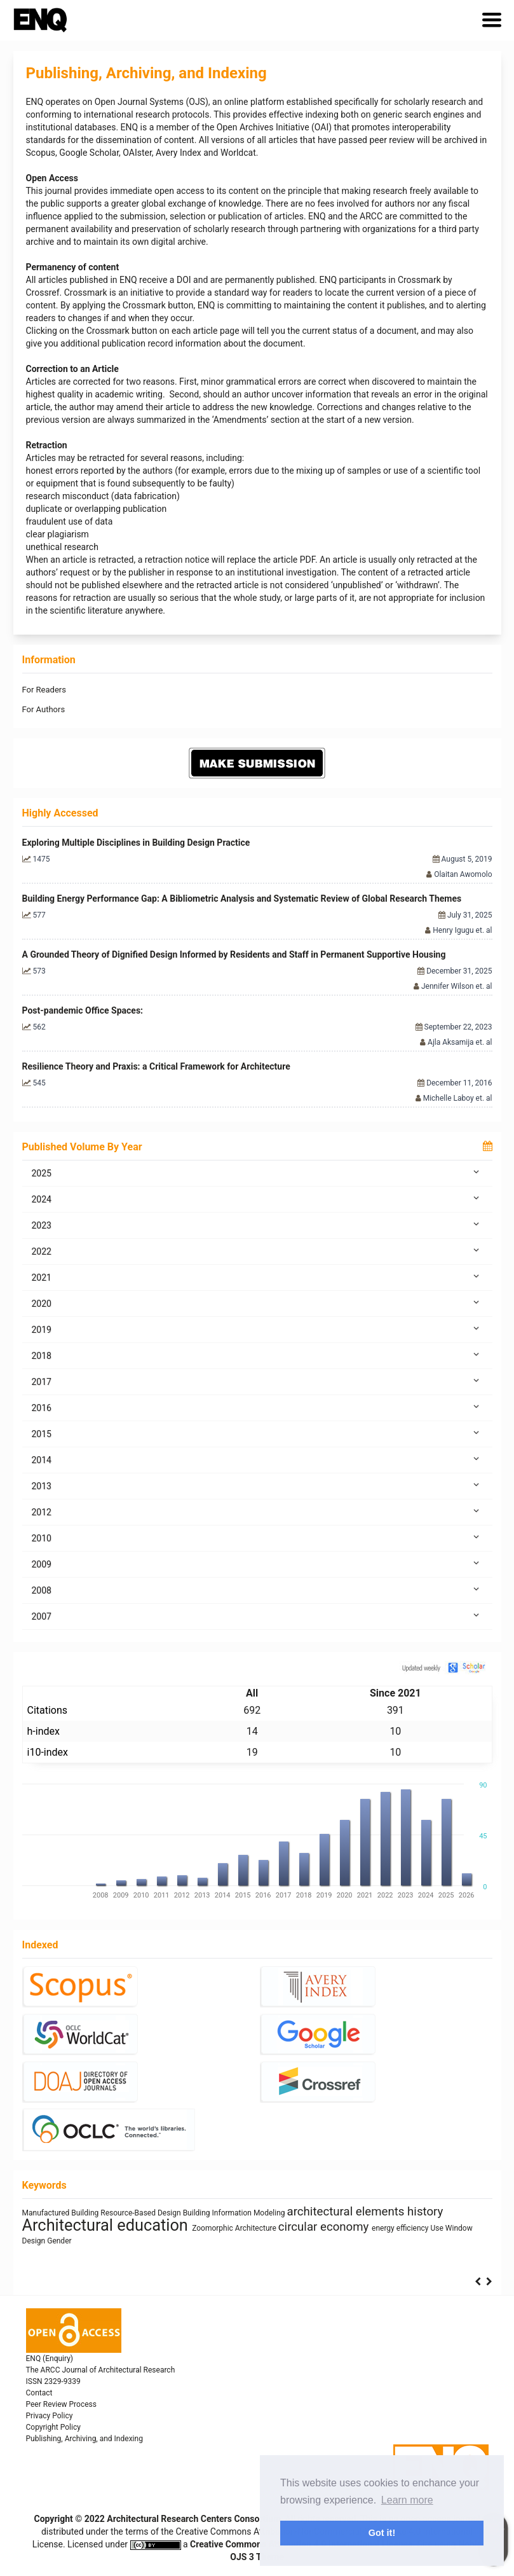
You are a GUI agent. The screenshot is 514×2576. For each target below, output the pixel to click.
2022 (257, 1251)
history (425, 2212)
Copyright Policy (53, 2427)
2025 (257, 1172)
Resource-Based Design (141, 2212)
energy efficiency (401, 2228)
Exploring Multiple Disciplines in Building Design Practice (136, 842)
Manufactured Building (61, 2212)
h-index (43, 1731)
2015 (257, 1433)
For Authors (43, 709)
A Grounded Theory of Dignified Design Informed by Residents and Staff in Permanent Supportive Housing (234, 954)
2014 (257, 1459)
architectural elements (347, 2212)
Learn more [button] (407, 2500)
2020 (257, 1303)
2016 (257, 1407)
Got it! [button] (382, 2533)
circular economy (325, 2227)
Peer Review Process (61, 2404)
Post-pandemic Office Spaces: (83, 1010)
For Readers (44, 689)
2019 (257, 1329)
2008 (257, 1589)
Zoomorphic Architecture (235, 2228)
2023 (257, 1224)
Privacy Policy (49, 2415)
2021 (257, 1277)
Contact (39, 2392)
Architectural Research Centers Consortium (194, 2519)
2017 (257, 1381)
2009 (257, 1563)
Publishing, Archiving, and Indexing (84, 2438)
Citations (47, 1710)
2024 (257, 1198)
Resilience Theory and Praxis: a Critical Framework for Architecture (156, 1066)
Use (438, 2228)
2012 (257, 1511)
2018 (257, 1355)
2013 (257, 1485)
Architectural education (107, 2225)
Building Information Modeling (235, 2212)
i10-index (47, 1752)
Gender (59, 2240)
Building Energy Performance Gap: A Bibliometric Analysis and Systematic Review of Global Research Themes (242, 898)
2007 (257, 1616)
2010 (257, 1537)
